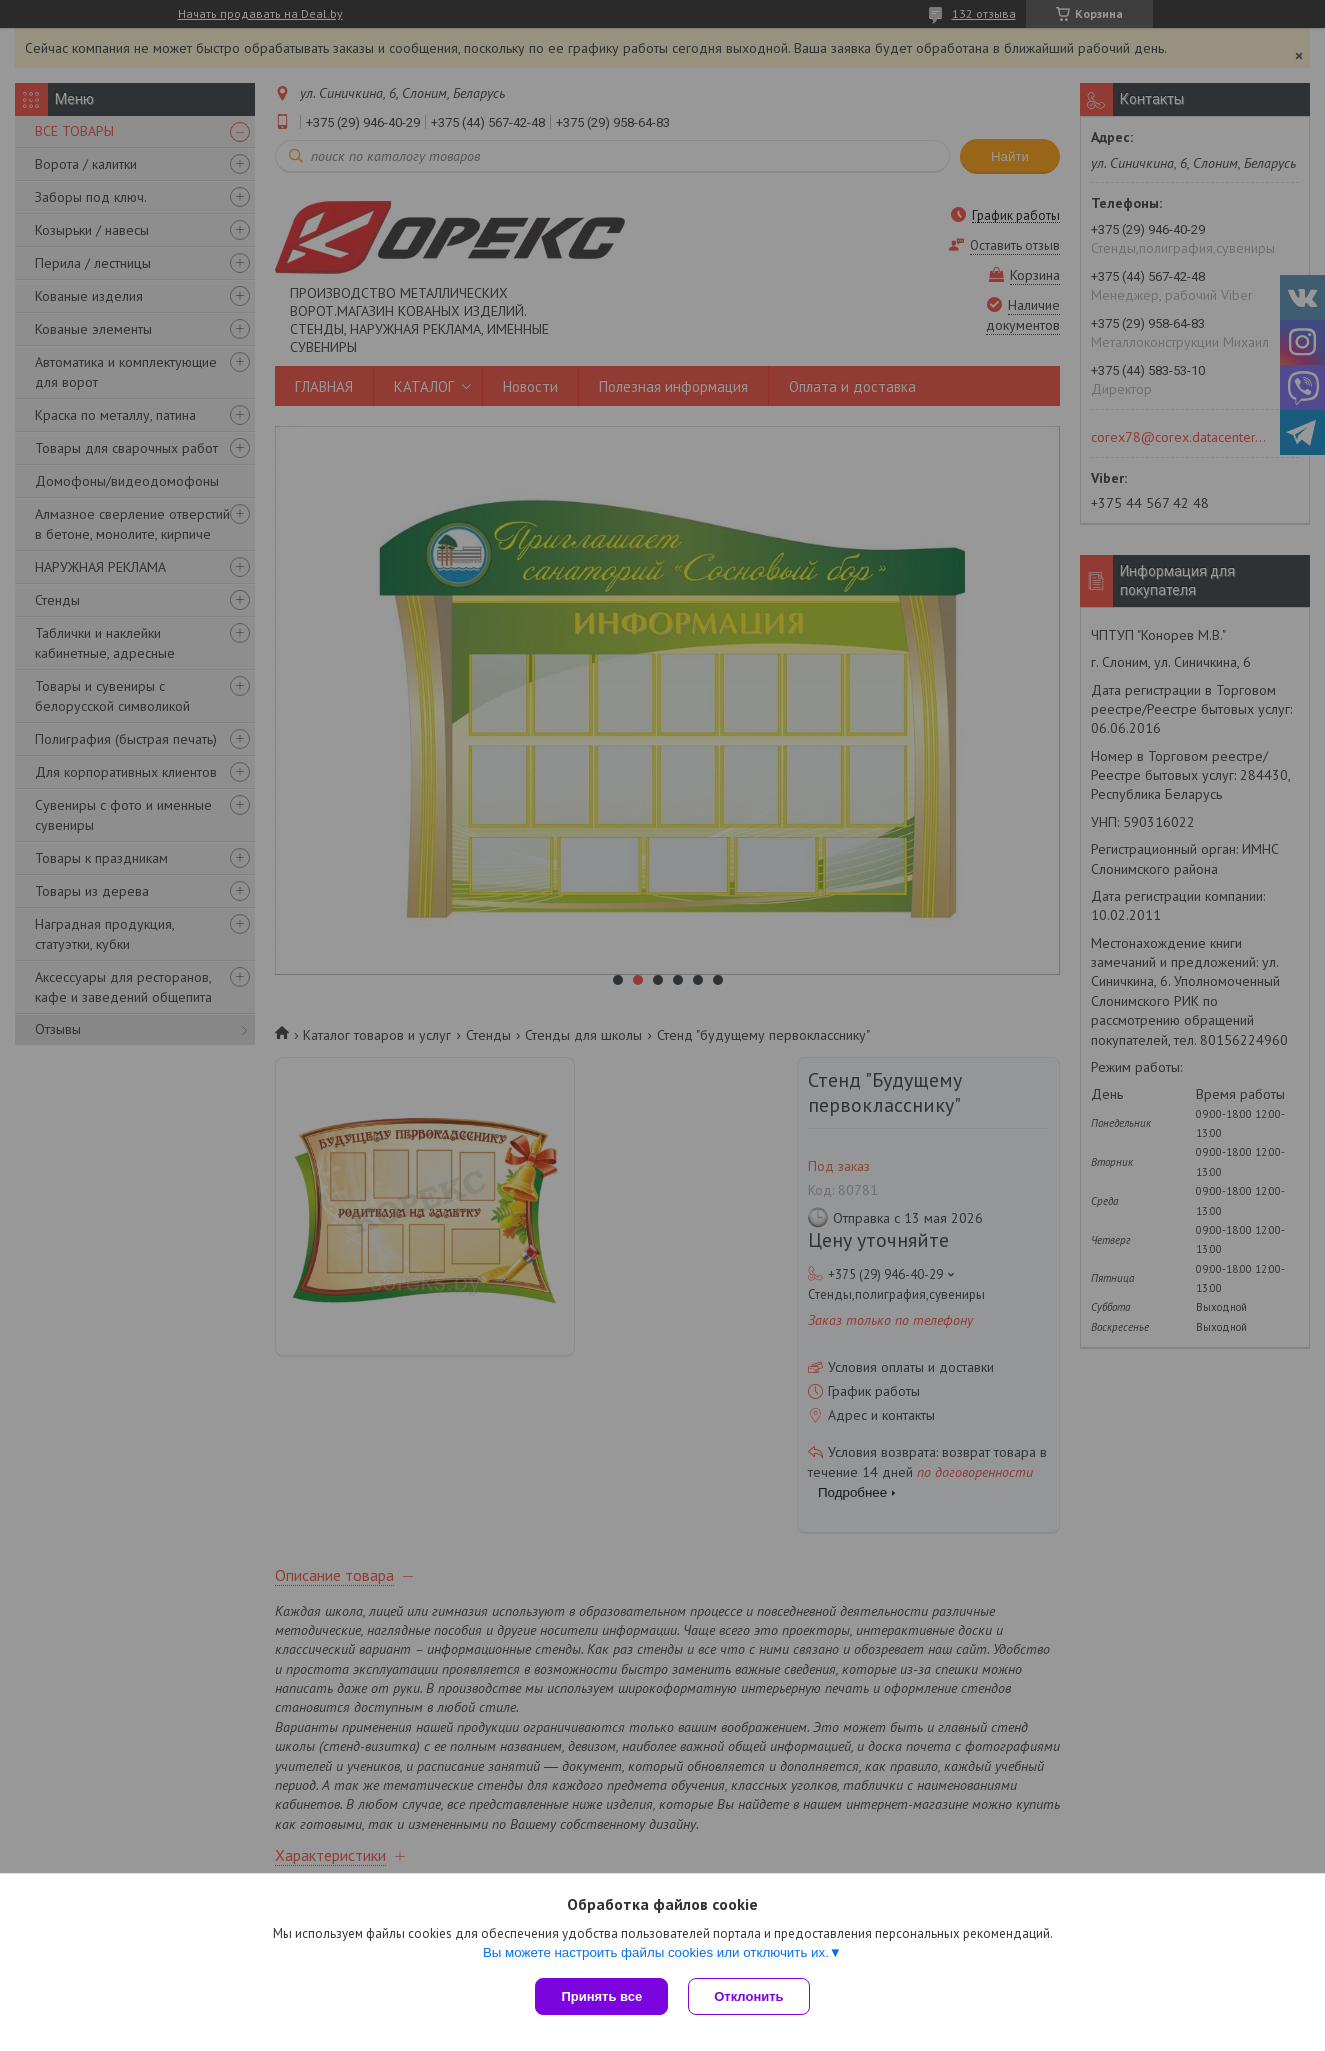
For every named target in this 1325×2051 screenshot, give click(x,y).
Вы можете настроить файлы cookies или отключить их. (656, 1952)
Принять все (601, 1996)
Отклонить (748, 1996)
